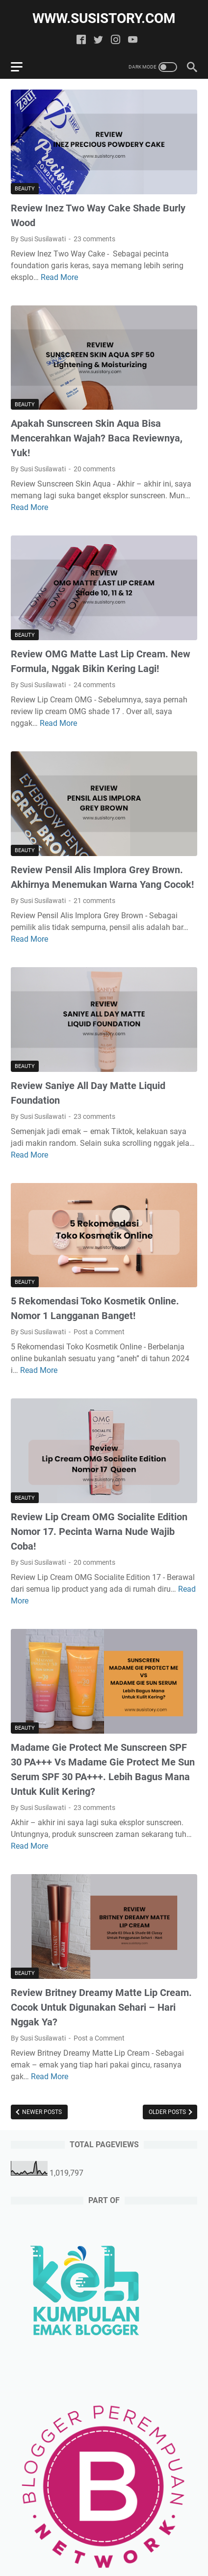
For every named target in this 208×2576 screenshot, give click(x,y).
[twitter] (98, 40)
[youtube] (132, 40)
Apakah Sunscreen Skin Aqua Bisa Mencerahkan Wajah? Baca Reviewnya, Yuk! (96, 438)
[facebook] (81, 40)
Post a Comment (99, 1332)
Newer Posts (41, 2112)
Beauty (25, 189)
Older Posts (168, 2112)
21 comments (94, 901)
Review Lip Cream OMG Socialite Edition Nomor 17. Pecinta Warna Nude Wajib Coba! (99, 1531)
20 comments (94, 469)
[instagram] (115, 40)
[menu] (22, 67)
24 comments (94, 685)
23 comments (94, 239)
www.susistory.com (104, 18)
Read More (59, 277)
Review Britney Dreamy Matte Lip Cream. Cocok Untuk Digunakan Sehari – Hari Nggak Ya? (101, 2007)
